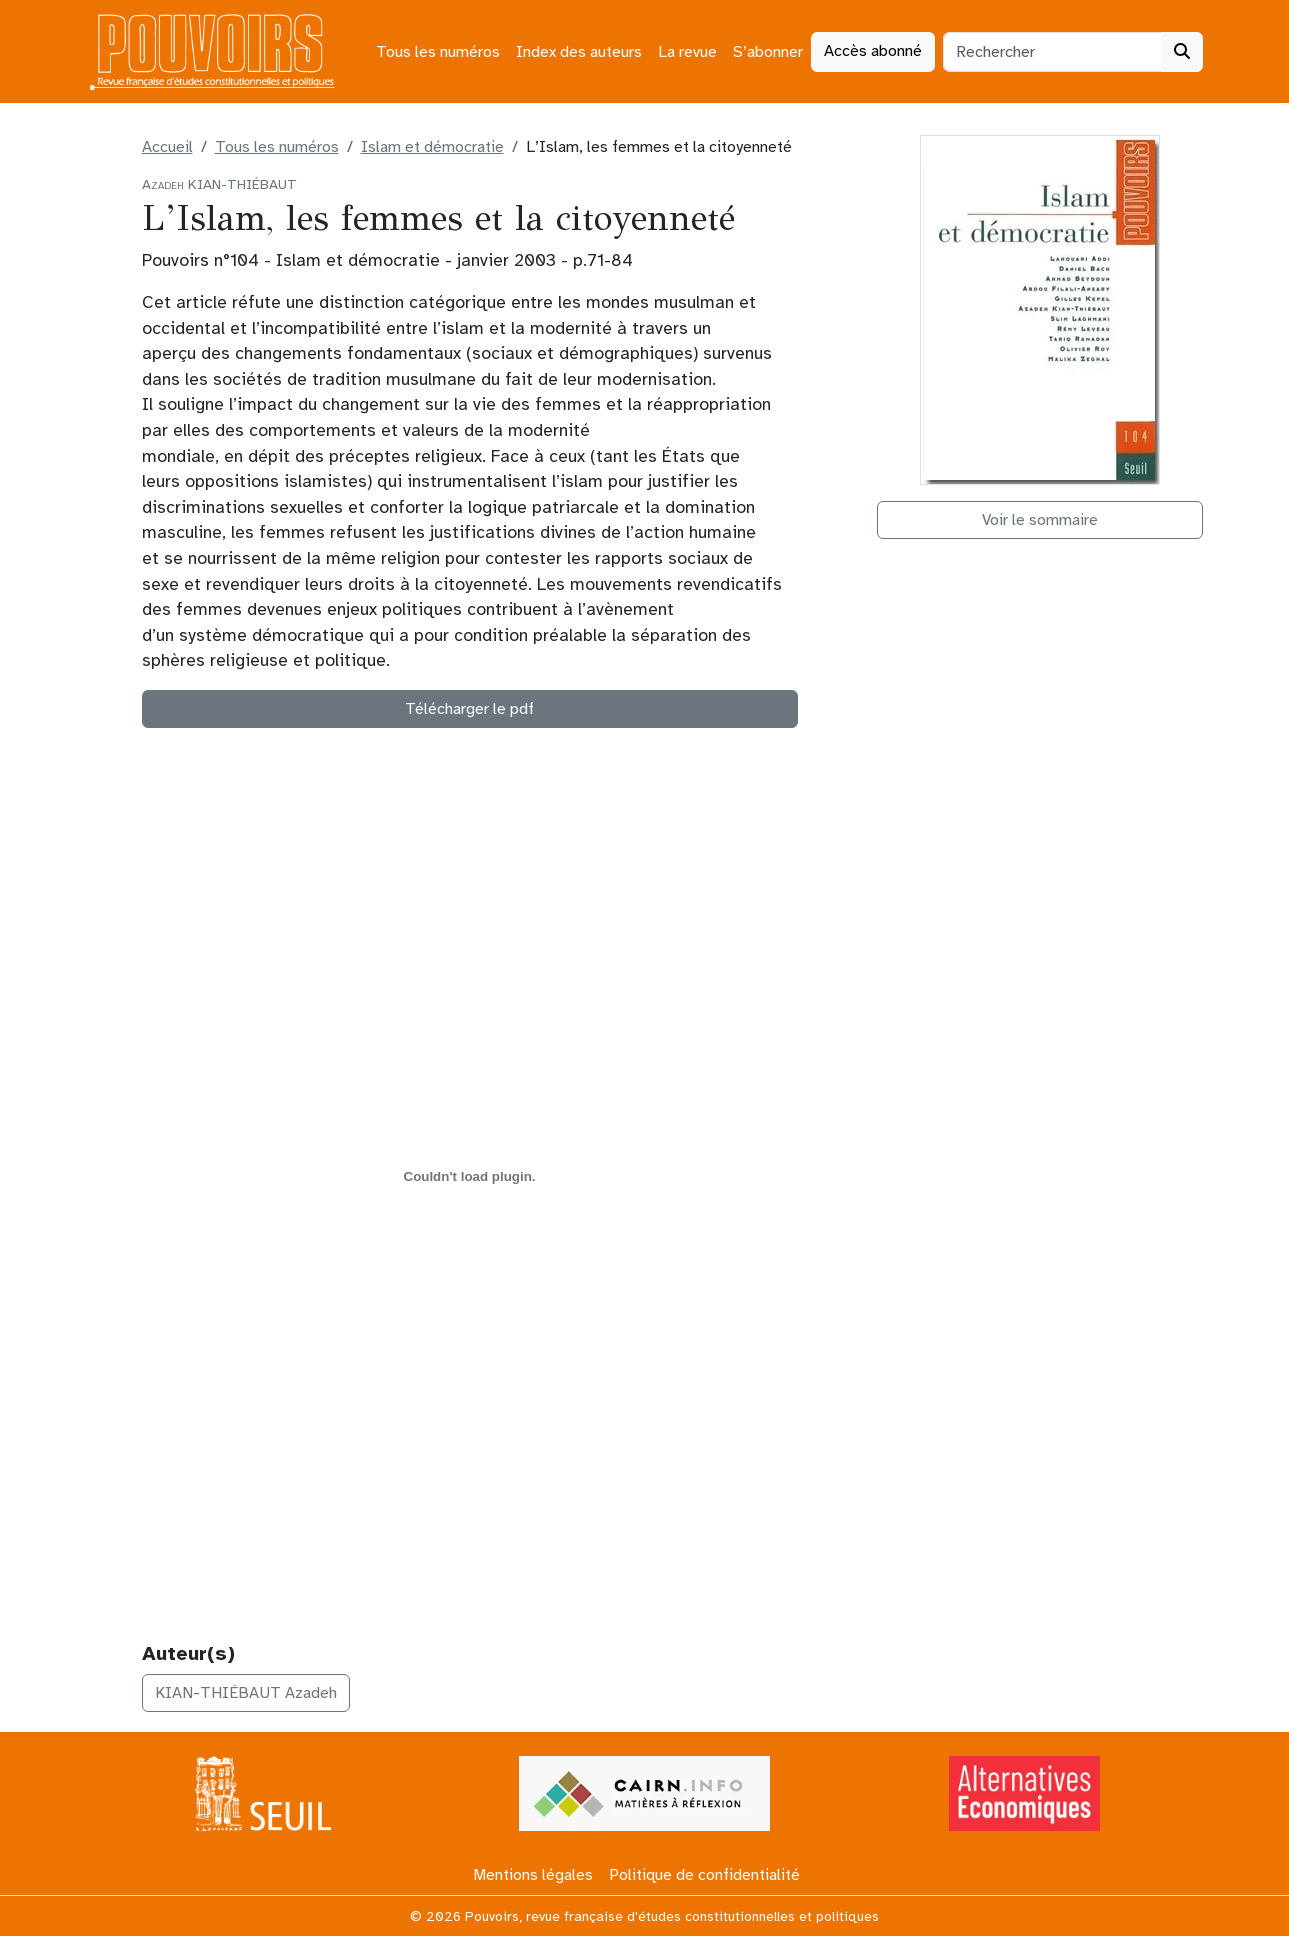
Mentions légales (533, 1875)
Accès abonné (873, 51)
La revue (687, 52)
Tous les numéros (438, 52)
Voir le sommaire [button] (1040, 520)
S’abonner (768, 52)
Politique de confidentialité (704, 1875)
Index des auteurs (579, 52)
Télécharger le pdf (469, 709)
